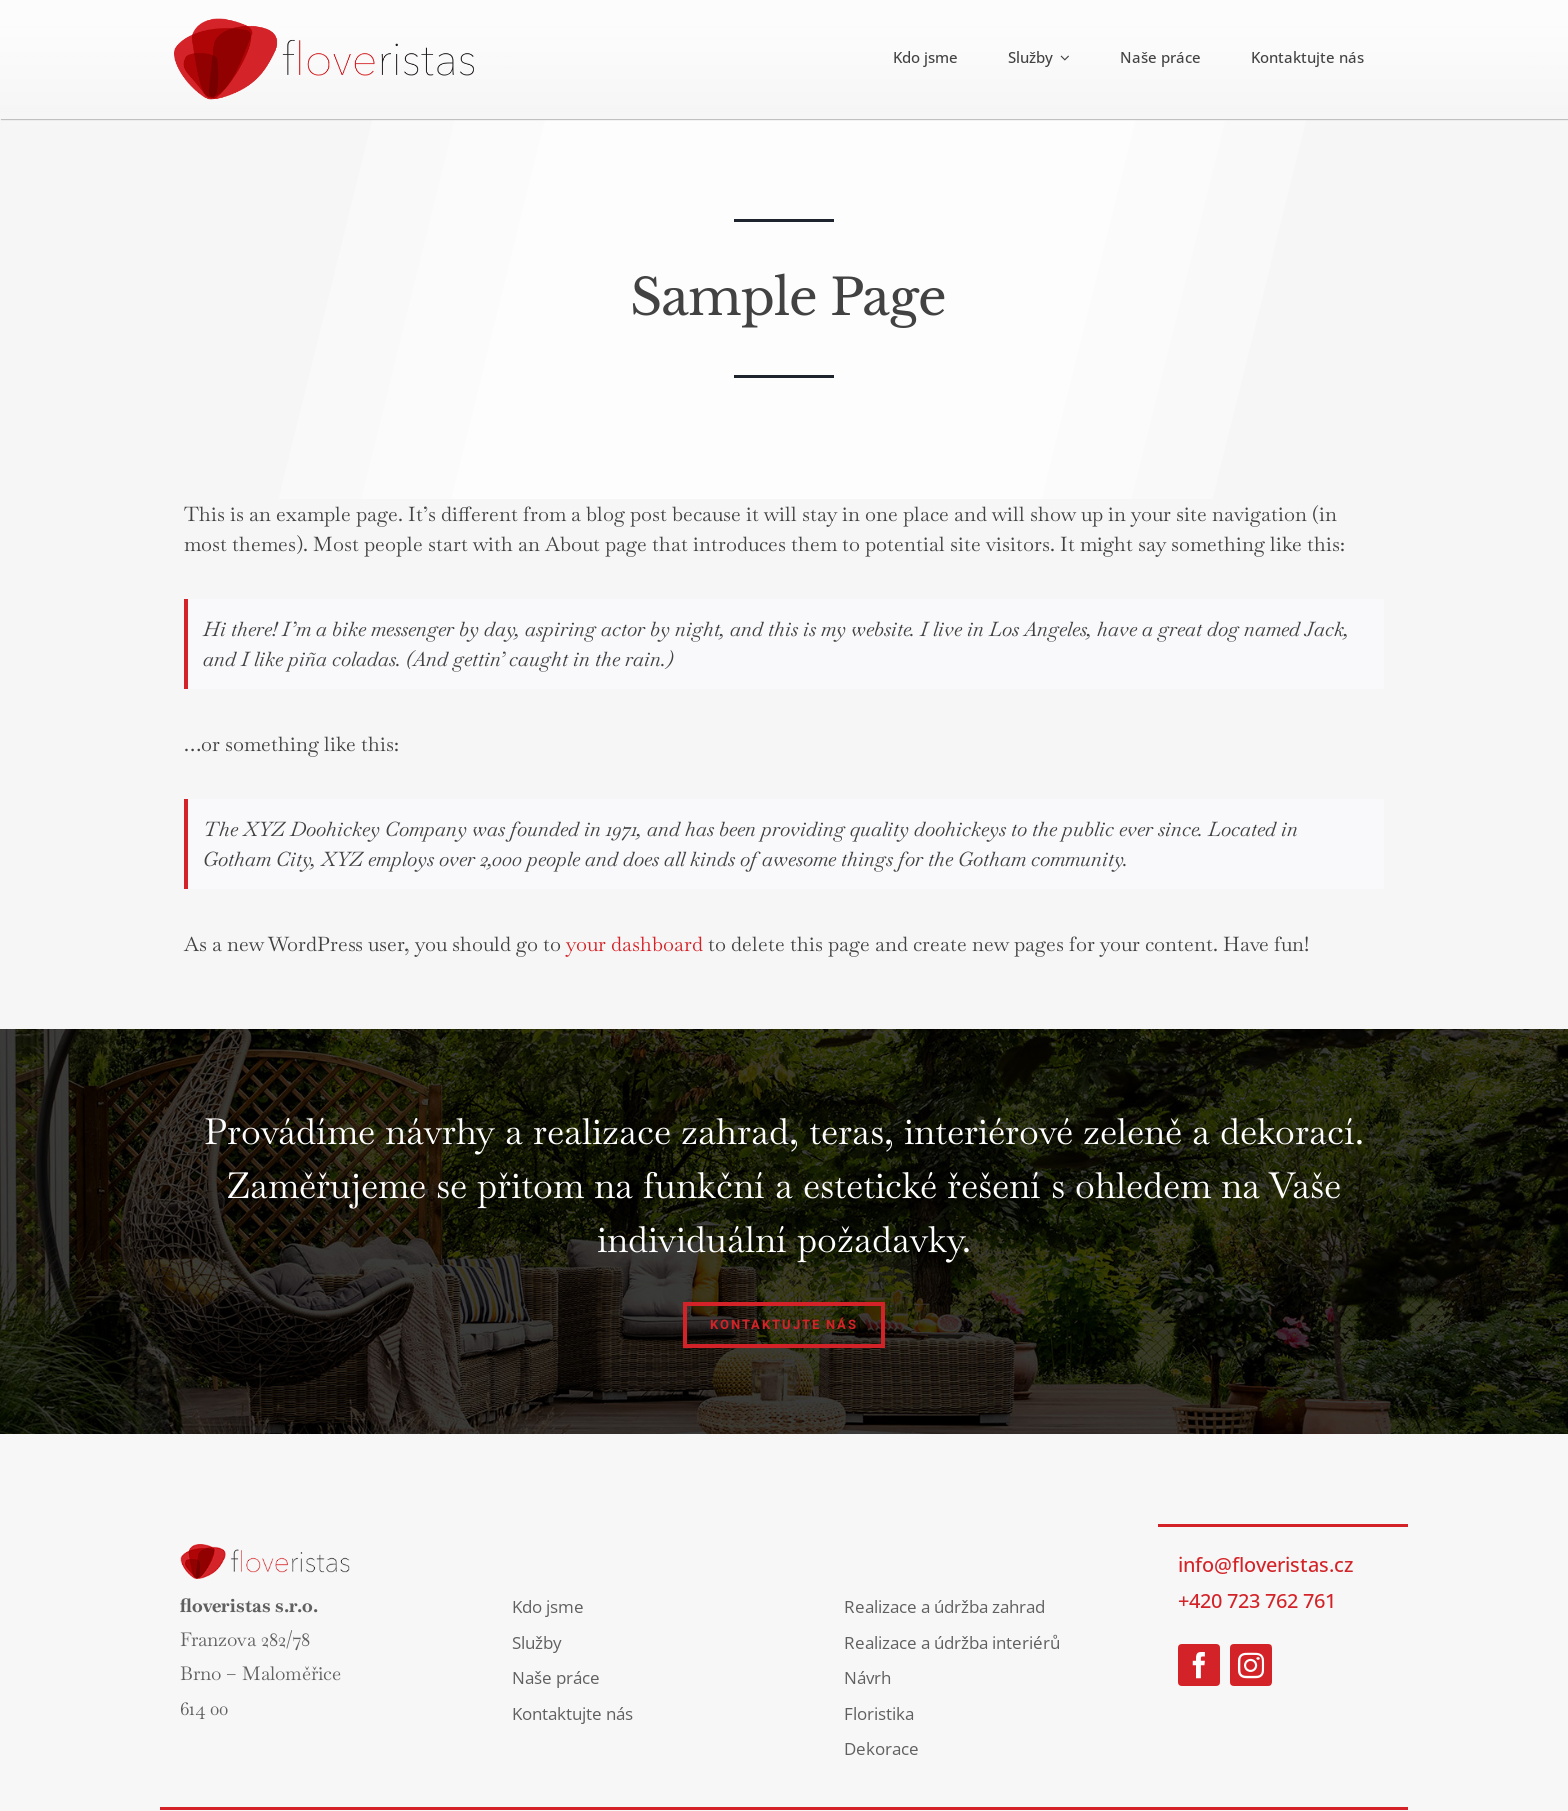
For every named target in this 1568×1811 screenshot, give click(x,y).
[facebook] (1199, 1665)
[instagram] (1251, 1665)
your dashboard (634, 944)
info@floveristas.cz (1265, 1564)
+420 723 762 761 (1257, 1600)
